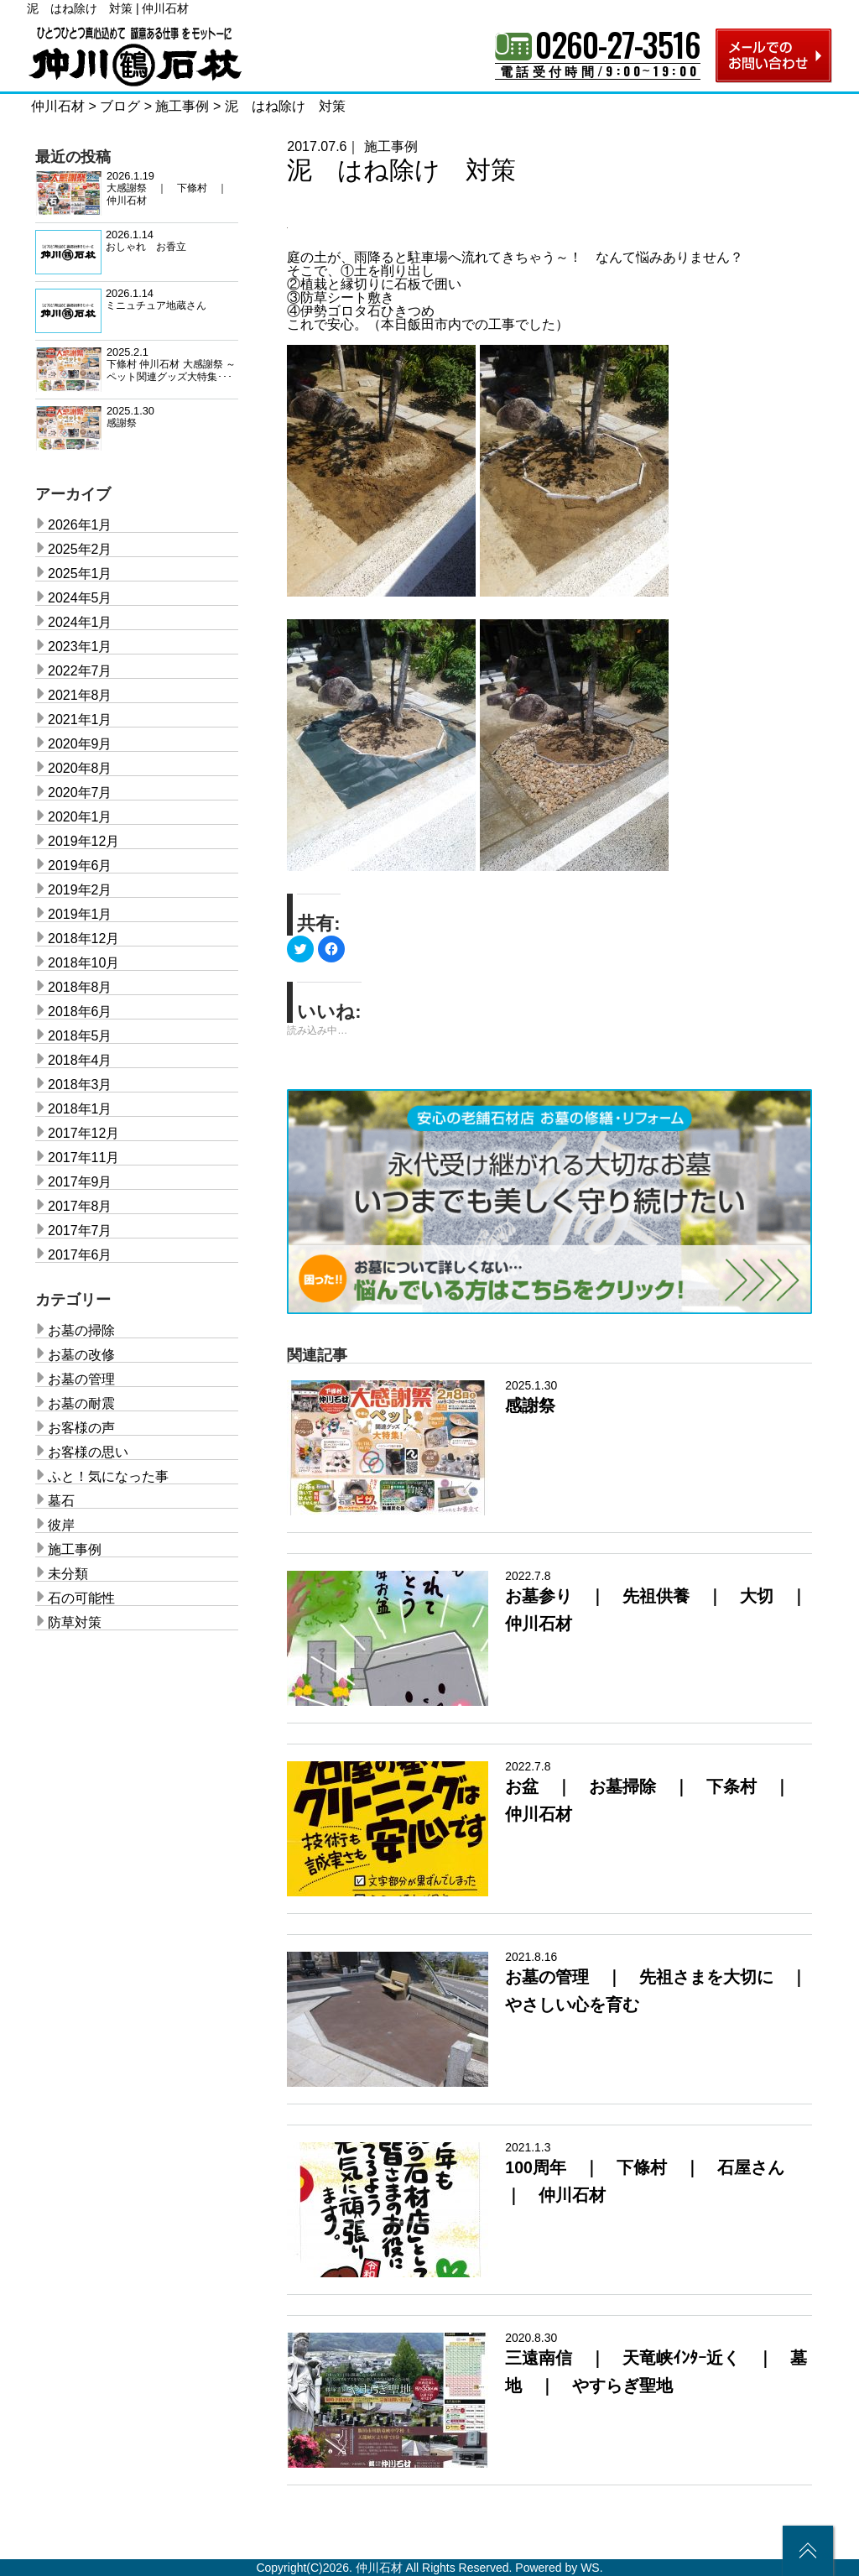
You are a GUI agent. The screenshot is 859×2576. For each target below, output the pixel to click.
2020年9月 (80, 744)
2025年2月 (80, 549)
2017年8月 (80, 1206)
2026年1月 (80, 525)
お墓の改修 (81, 1355)
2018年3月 (80, 1084)
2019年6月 (80, 865)
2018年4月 (80, 1060)
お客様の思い (88, 1452)
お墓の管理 (81, 1379)
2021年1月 (80, 719)
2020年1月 (80, 817)
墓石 (61, 1501)
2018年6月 (80, 1011)
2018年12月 (83, 938)
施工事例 (391, 146)
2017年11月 (83, 1157)
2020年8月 (80, 768)
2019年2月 (80, 890)
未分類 (68, 1574)
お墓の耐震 (81, 1403)
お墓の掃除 (81, 1330)
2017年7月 (80, 1230)
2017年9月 (80, 1182)
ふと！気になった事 (108, 1476)
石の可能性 (81, 1598)
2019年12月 (83, 841)
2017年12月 (83, 1133)
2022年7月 (80, 671)
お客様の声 (81, 1428)
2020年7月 (80, 792)
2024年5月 (80, 598)
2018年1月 (80, 1109)
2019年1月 (80, 914)
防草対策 (75, 1622)
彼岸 (61, 1525)
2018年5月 (80, 1036)
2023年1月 (80, 646)
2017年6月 (80, 1255)
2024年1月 (80, 622)
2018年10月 (83, 963)
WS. (591, 2567)
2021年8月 (80, 695)
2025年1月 (80, 573)
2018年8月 (80, 987)
